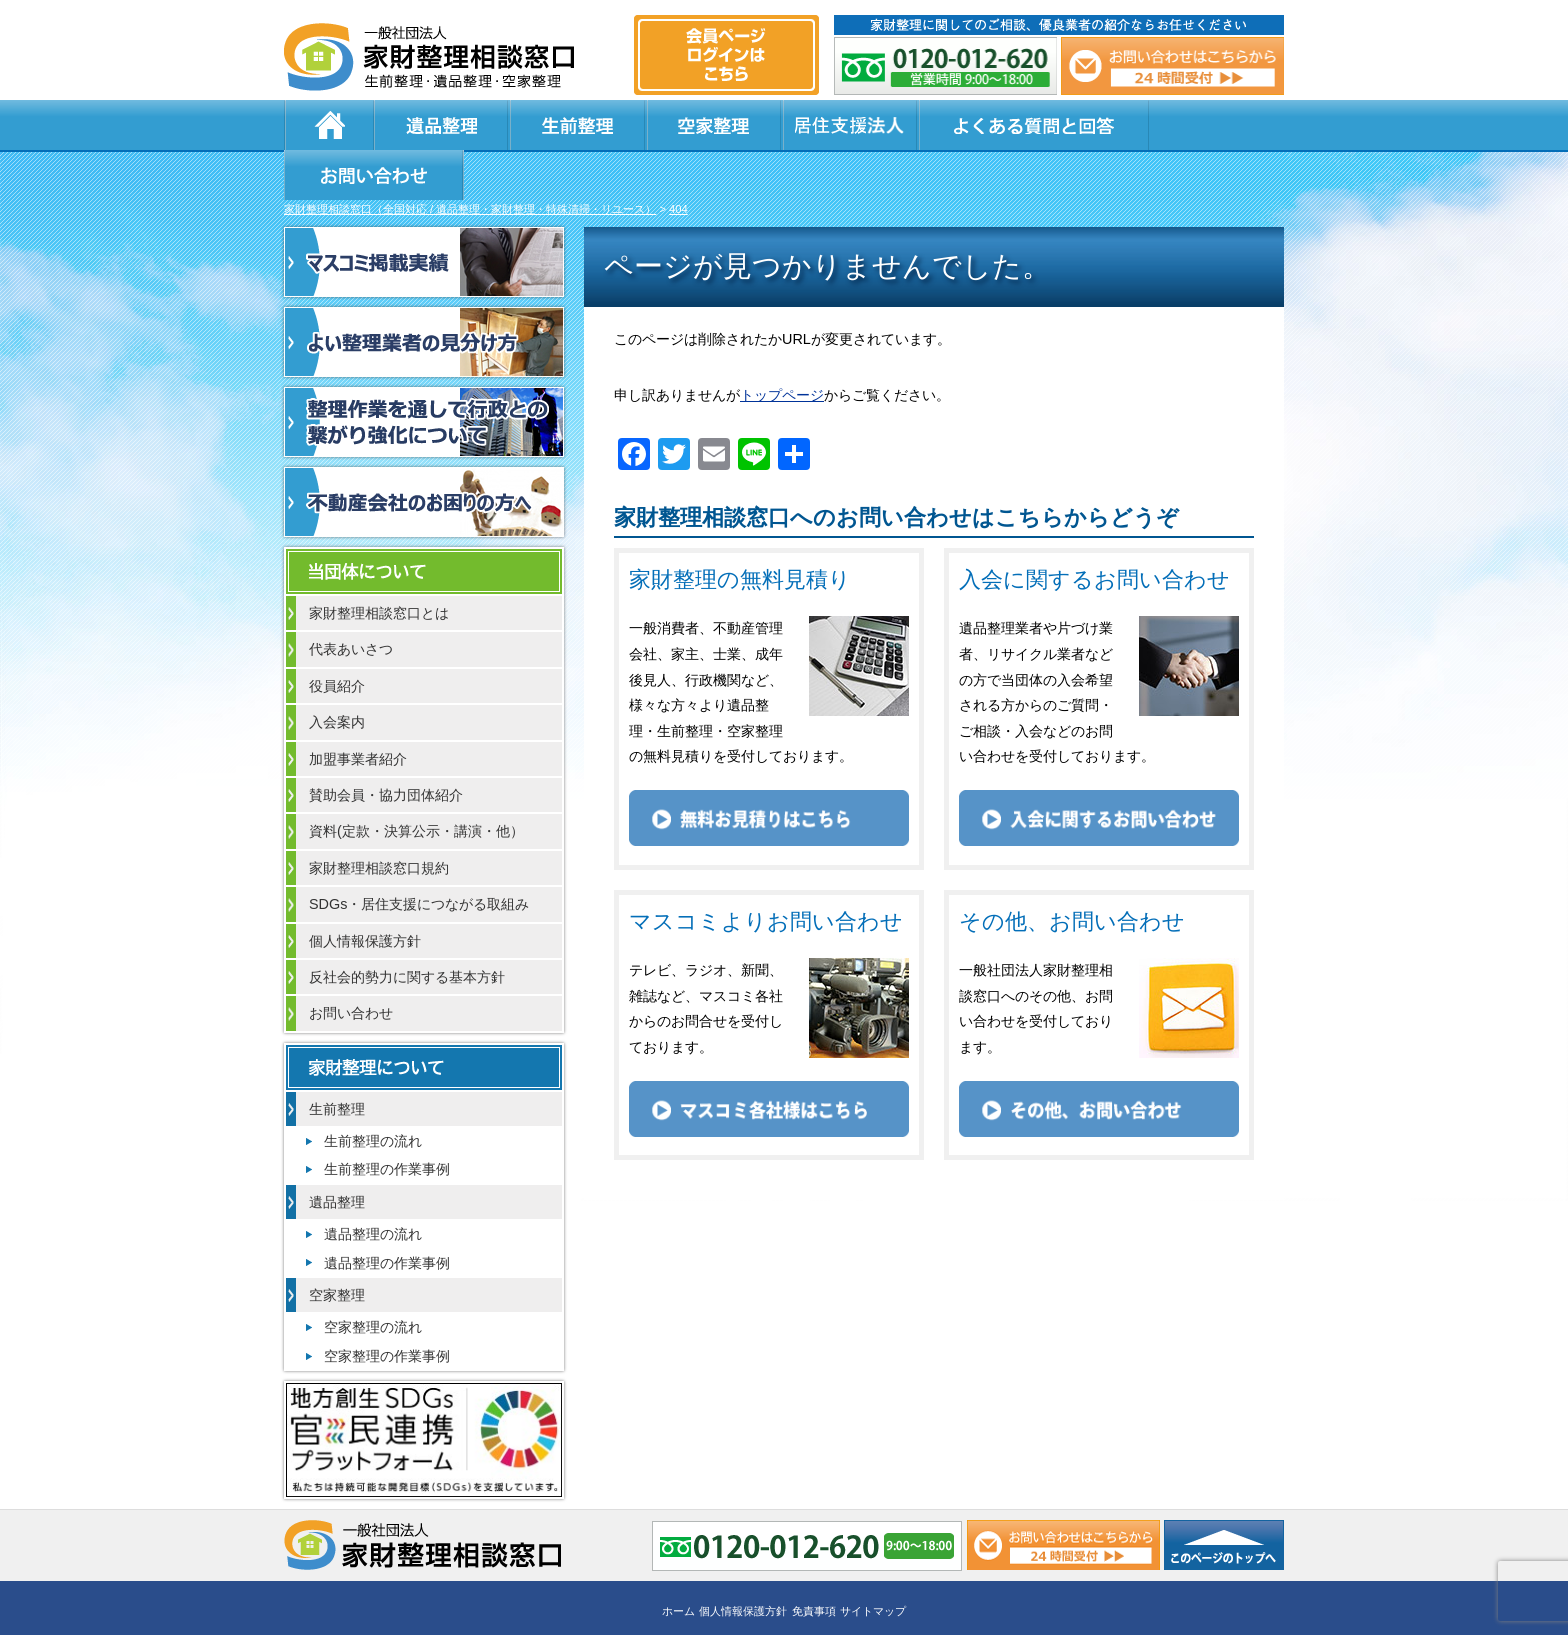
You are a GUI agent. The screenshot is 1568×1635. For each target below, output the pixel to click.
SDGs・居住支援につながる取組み (419, 856)
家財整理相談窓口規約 (379, 820)
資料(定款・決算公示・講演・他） (416, 783)
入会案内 (337, 674)
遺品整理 (434, 125)
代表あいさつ (351, 601)
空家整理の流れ (373, 1279)
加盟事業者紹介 (358, 711)
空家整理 (674, 125)
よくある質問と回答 (975, 125)
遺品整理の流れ (373, 1186)
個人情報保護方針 (365, 893)
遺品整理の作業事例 (387, 1215)
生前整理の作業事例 (387, 1121)
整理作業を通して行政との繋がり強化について (424, 374)
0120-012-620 (946, 66)
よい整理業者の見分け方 (424, 294)
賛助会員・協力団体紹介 (386, 747)
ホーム (329, 125)
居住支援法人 (794, 125)
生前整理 (554, 125)
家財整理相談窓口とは (379, 565)
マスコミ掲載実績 (424, 214)
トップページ (782, 347)
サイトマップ (873, 1562)
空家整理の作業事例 (387, 1308)
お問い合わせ (1186, 125)
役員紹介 (337, 638)
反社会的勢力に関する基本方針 (407, 929)
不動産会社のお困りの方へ (424, 454)
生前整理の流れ (373, 1093)
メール (1172, 66)
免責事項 (814, 1562)
